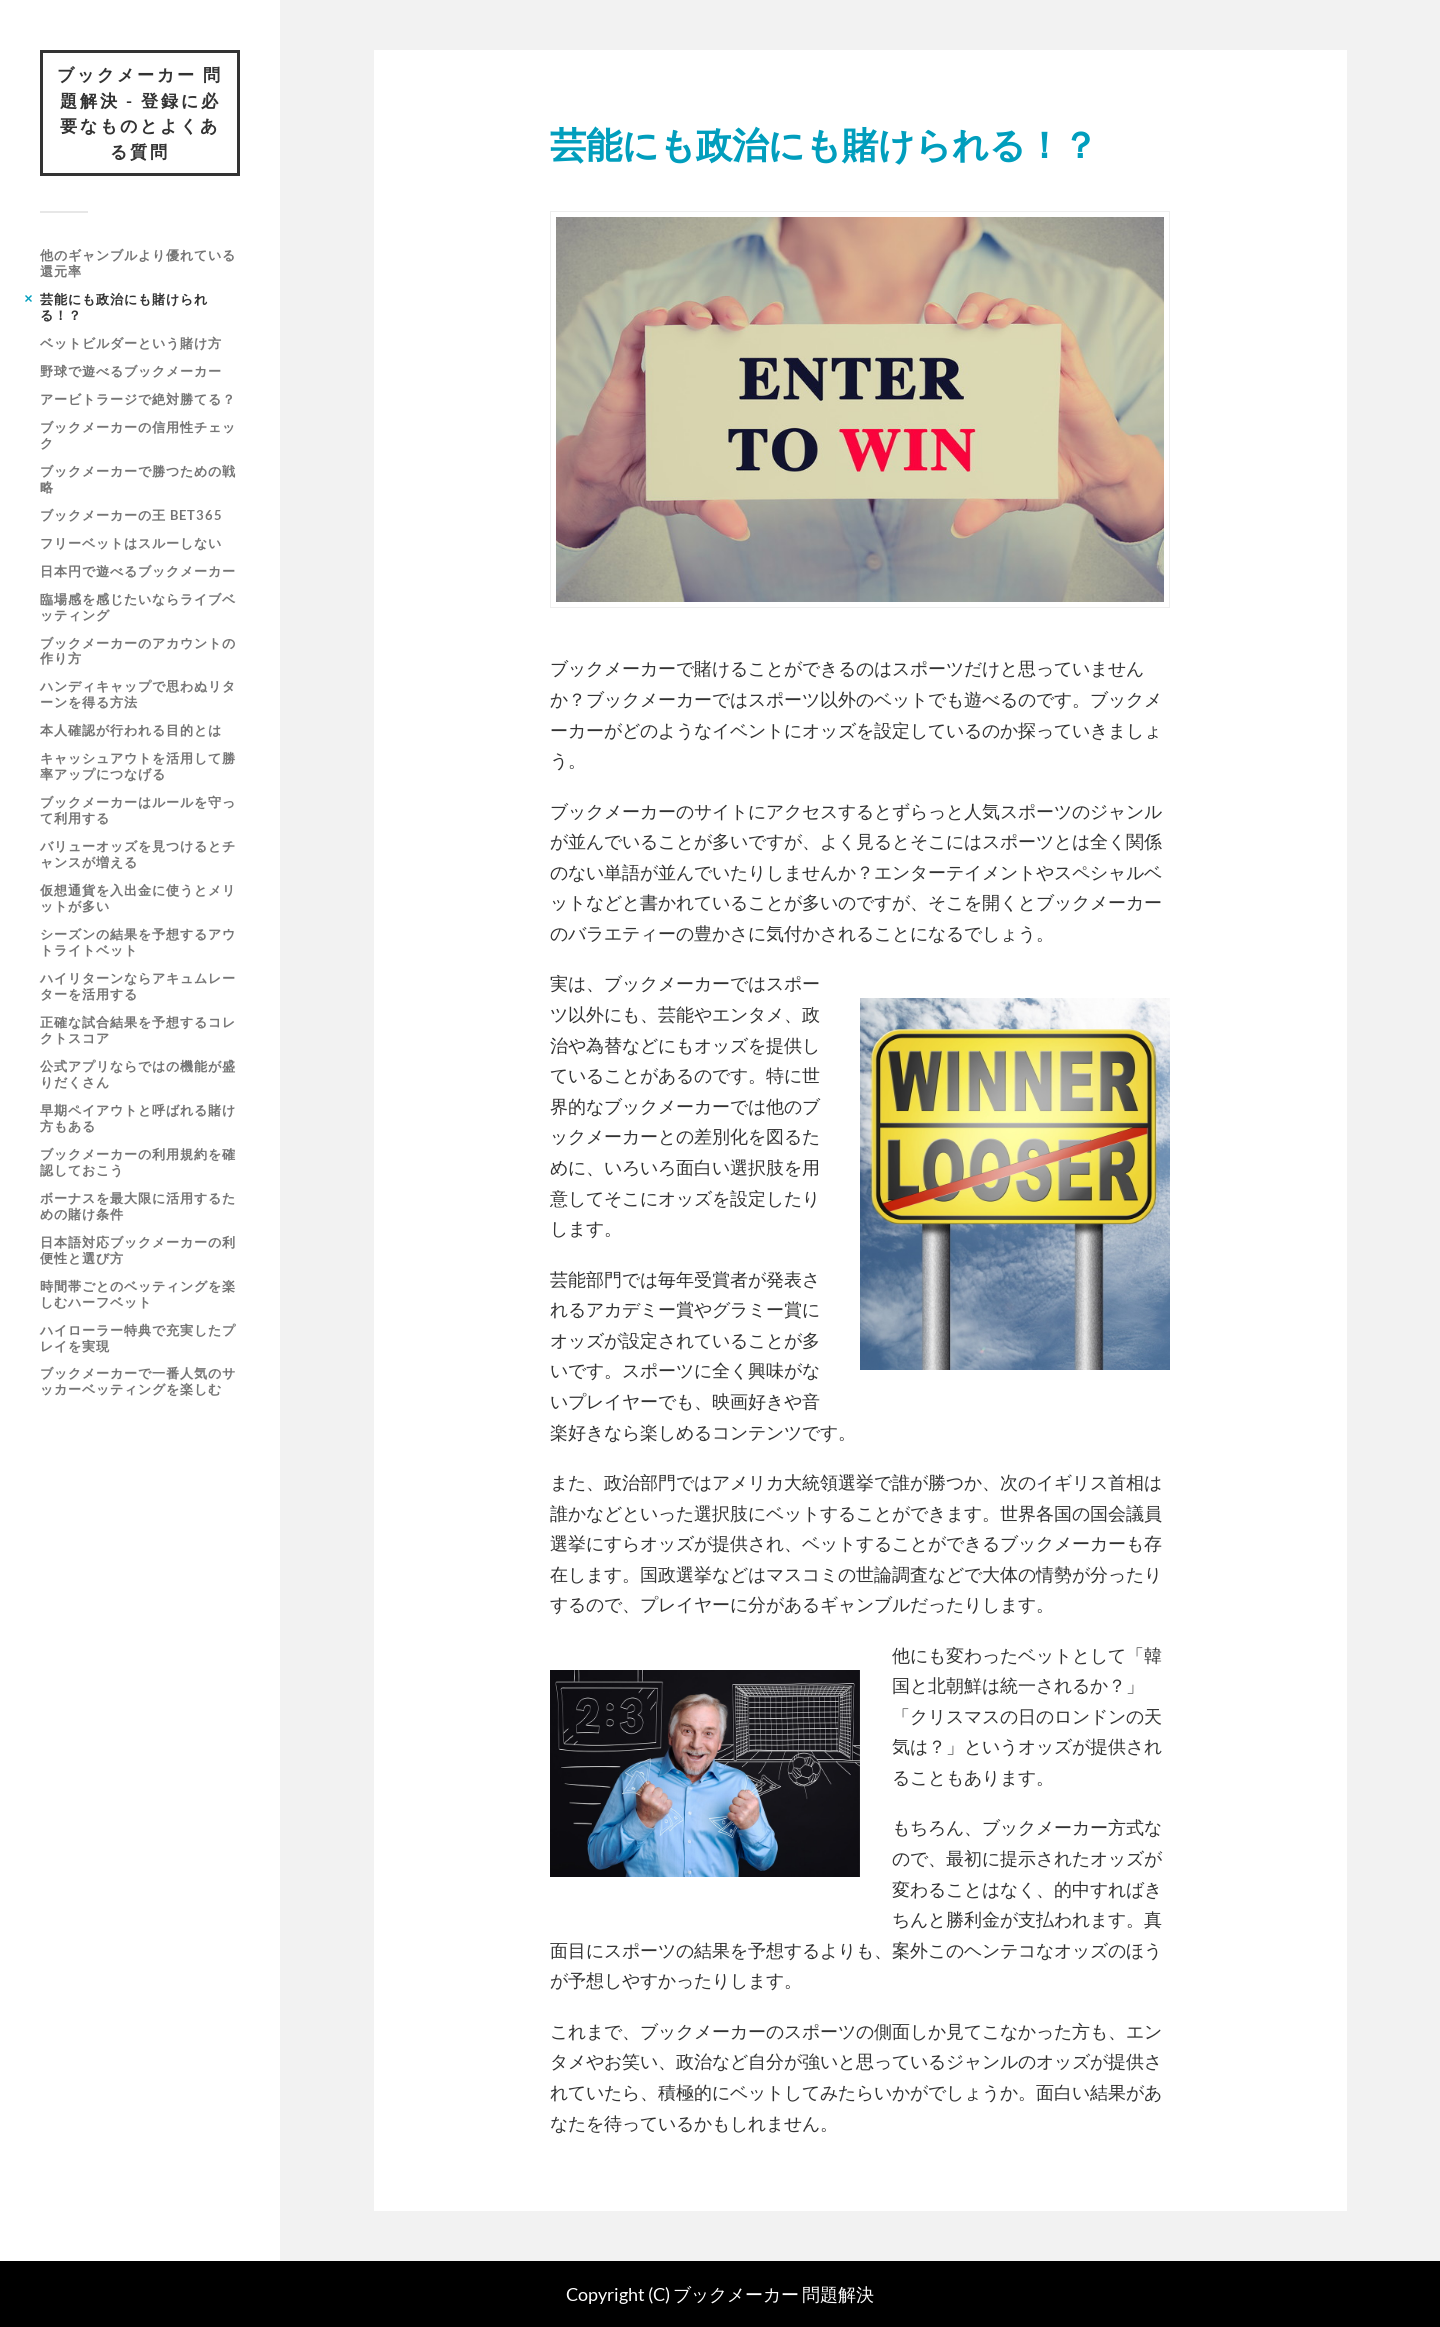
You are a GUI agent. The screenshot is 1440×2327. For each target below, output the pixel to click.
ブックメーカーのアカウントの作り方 (138, 651)
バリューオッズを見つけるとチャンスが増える (138, 854)
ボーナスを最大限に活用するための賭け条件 (138, 1206)
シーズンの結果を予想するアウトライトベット (138, 942)
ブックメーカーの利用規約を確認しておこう (138, 1162)
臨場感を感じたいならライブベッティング (138, 607)
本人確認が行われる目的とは (131, 730)
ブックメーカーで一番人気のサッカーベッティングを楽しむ (138, 1381)
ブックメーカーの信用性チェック (138, 435)
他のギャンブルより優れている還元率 (138, 263)
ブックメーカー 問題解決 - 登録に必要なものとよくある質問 (140, 113)
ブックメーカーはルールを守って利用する (138, 810)
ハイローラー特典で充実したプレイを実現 (138, 1338)
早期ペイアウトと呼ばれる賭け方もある (138, 1118)
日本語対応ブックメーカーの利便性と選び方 (138, 1250)
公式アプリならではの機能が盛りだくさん (138, 1074)
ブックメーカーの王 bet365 (131, 515)
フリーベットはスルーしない (131, 543)
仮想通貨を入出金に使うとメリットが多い (138, 898)
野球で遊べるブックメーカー (131, 371)
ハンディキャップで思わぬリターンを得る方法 (138, 694)
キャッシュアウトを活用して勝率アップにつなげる (138, 766)
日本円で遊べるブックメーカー (138, 571)
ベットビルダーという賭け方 (131, 343)
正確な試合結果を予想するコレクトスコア (138, 1030)
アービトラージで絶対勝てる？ (138, 399)
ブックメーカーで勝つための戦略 (138, 479)
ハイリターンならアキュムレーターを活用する (138, 986)
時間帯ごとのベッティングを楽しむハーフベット (138, 1294)
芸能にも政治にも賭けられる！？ (124, 307)
